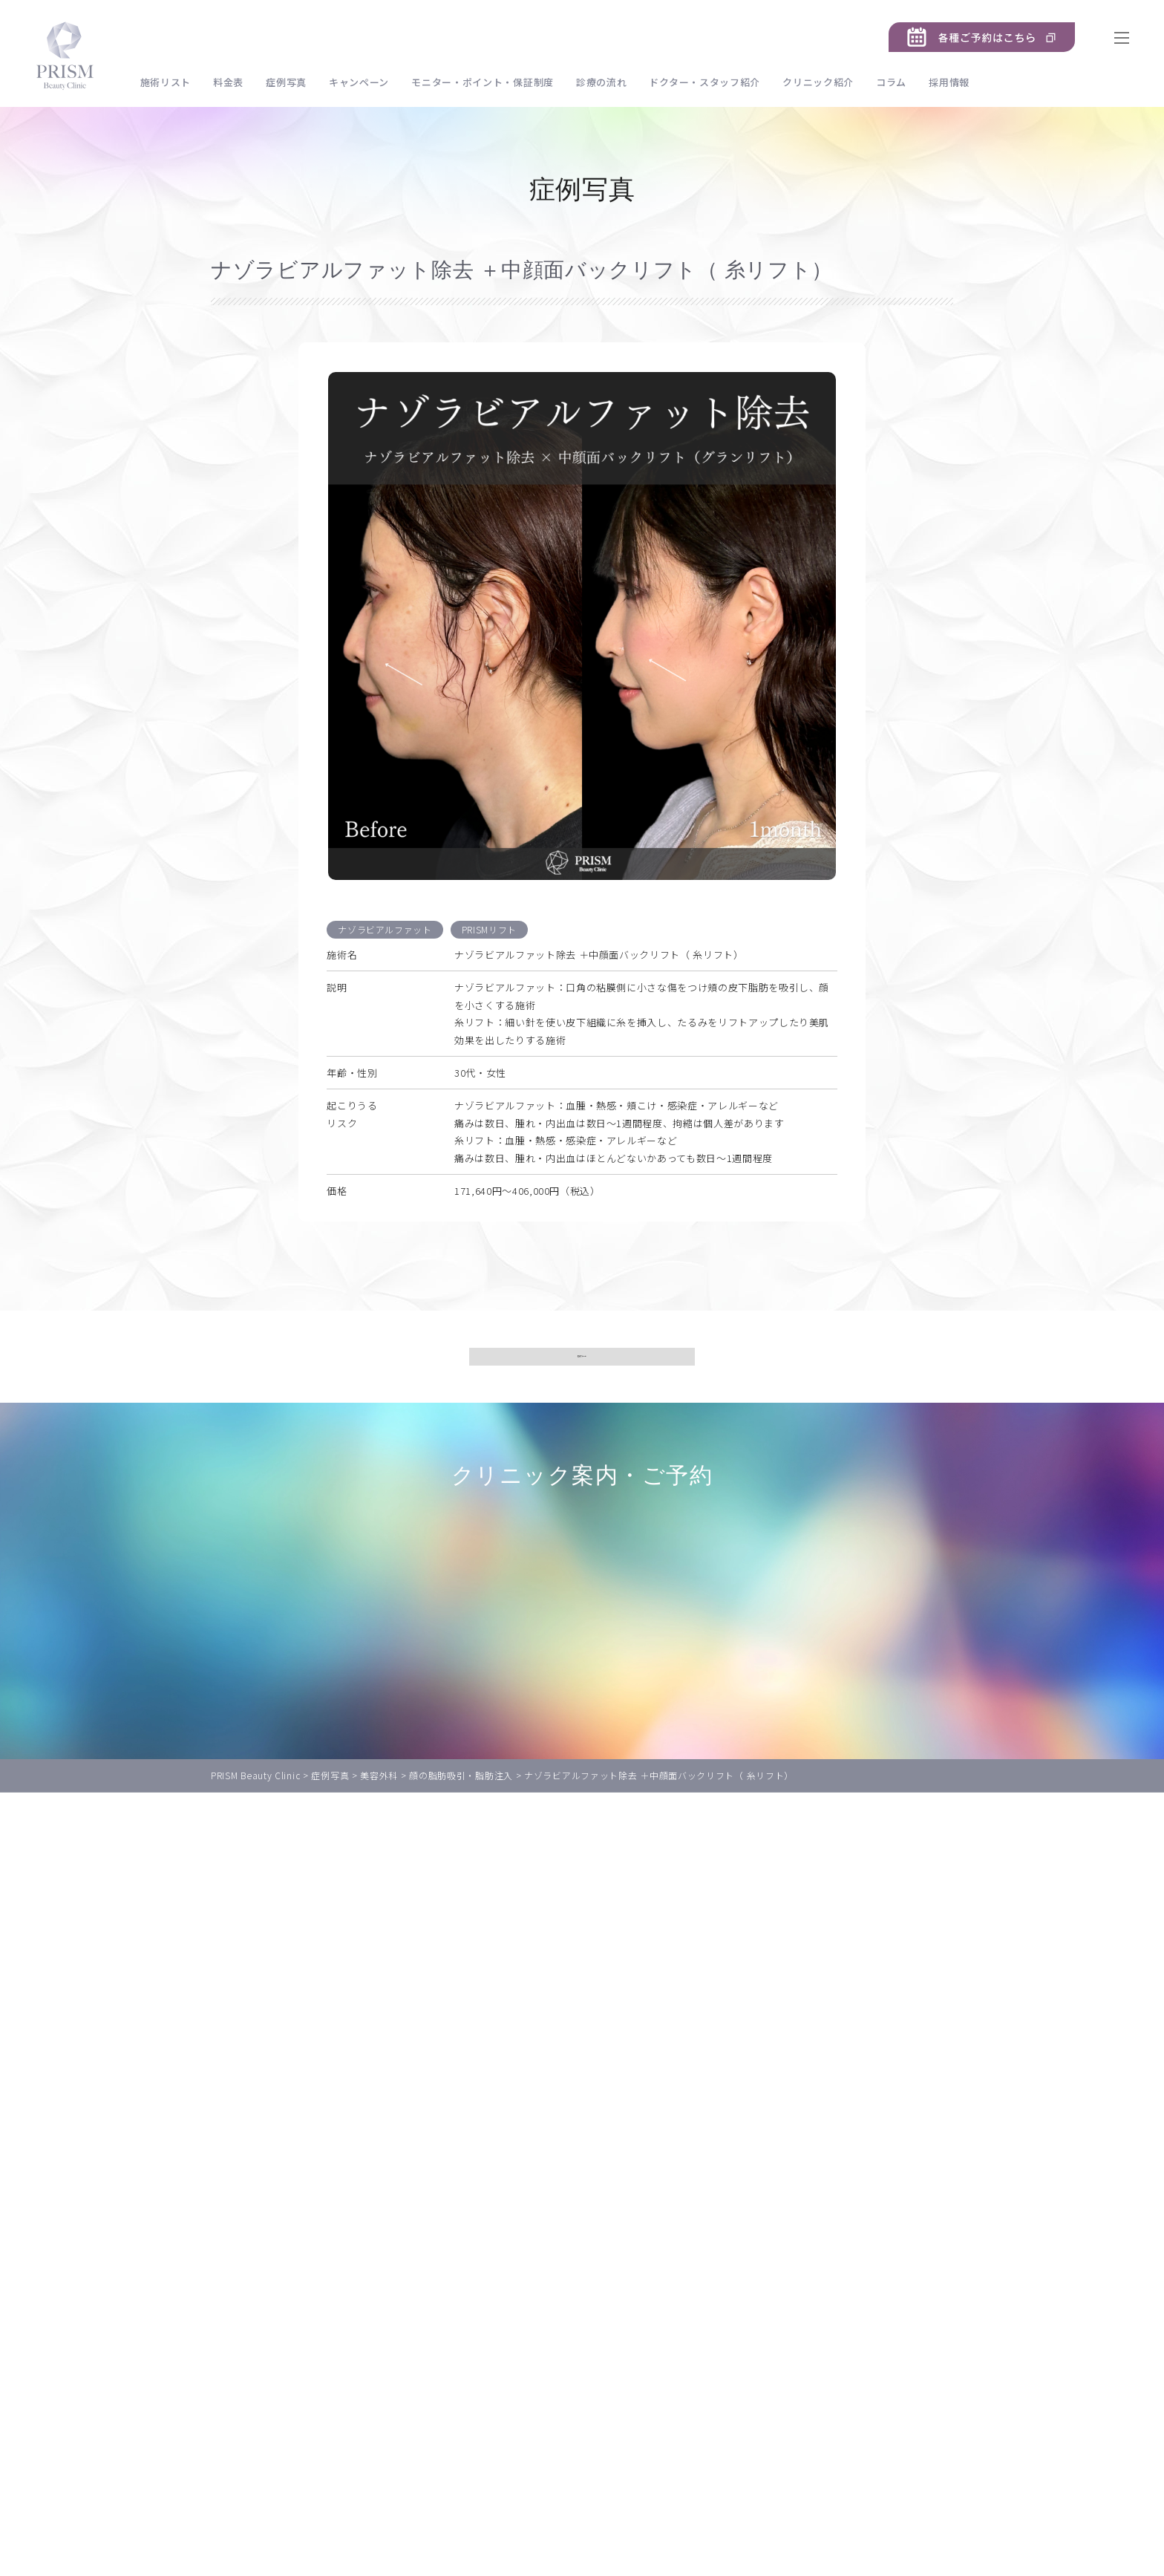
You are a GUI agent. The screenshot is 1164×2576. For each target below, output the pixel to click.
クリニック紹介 (823, 82)
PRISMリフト (489, 933)
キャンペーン (363, 82)
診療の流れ (606, 82)
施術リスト (170, 82)
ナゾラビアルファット (385, 933)
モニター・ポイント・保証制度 (487, 82)
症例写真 (291, 82)
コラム (895, 82)
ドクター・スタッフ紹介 (709, 82)
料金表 (233, 82)
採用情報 (954, 82)
